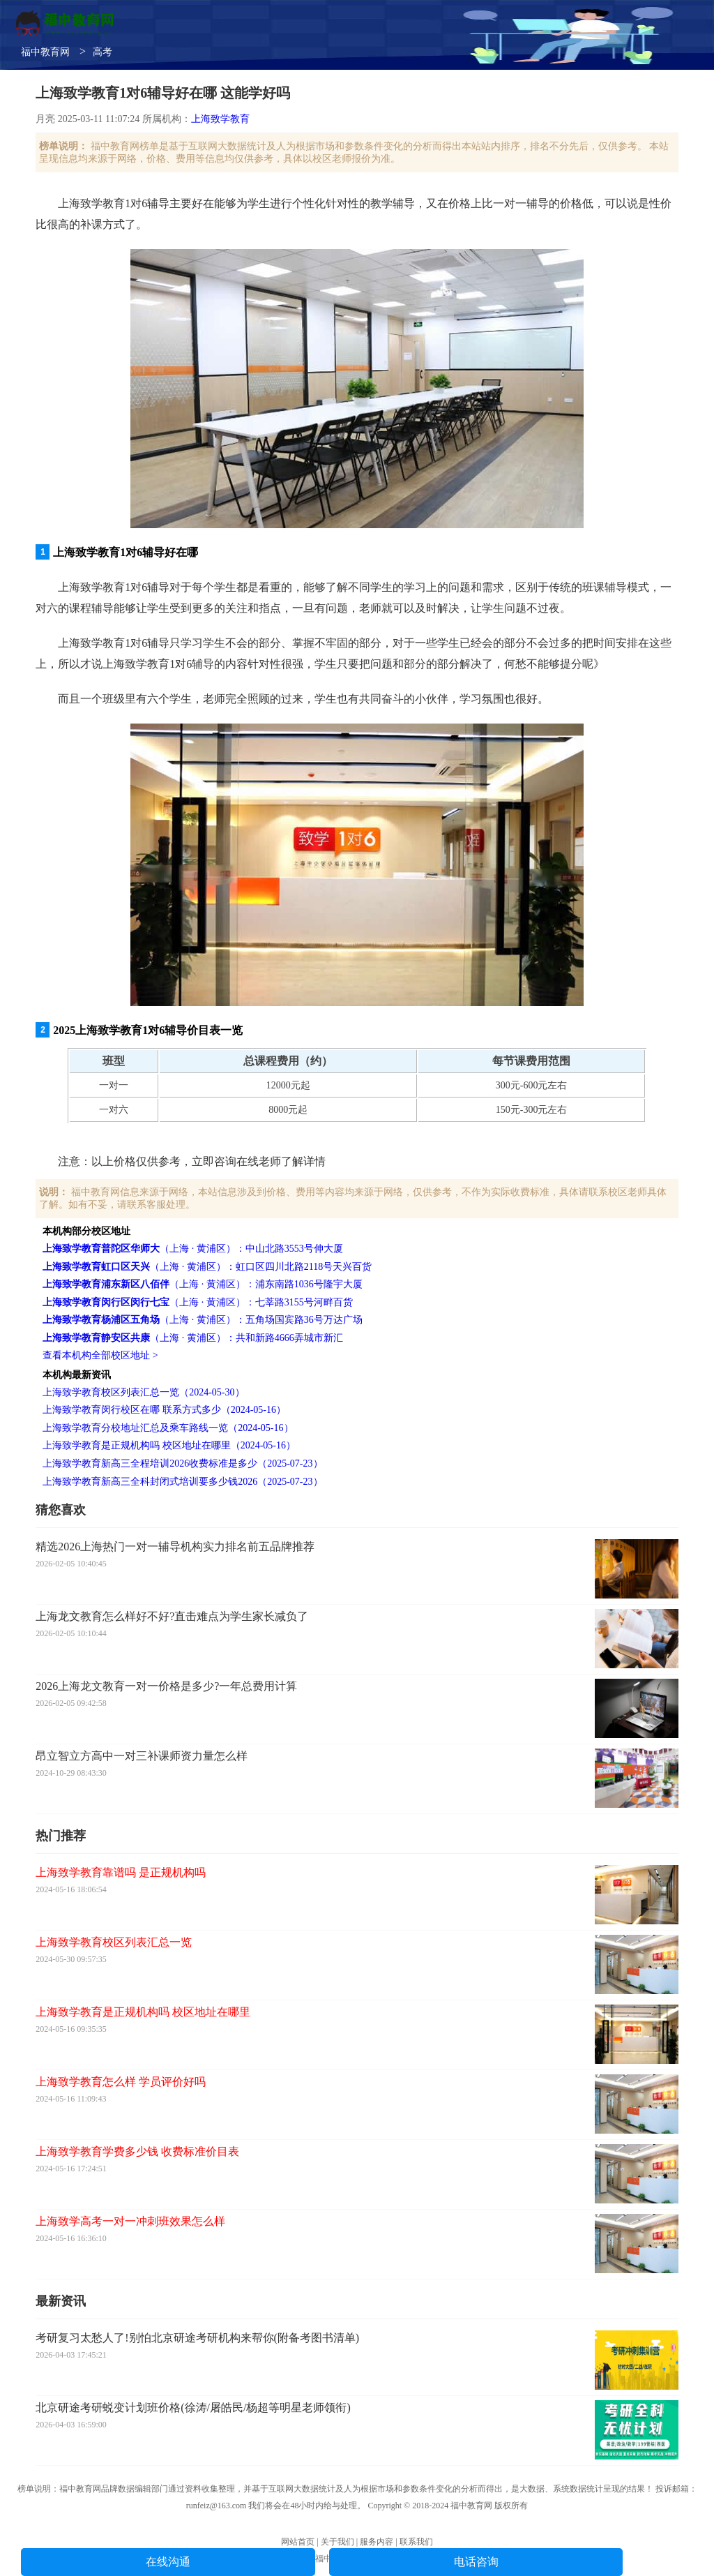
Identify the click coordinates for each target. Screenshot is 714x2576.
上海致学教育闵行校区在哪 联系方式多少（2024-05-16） (164, 1410)
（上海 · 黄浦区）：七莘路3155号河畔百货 (198, 1302)
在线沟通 (168, 2562)
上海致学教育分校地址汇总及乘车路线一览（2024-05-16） (168, 1428)
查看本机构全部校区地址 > (100, 1355)
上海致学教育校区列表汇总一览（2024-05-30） (143, 1392)
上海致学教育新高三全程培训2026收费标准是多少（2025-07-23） (182, 1463)
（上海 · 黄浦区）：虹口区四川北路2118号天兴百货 (207, 1266)
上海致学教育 (220, 119)
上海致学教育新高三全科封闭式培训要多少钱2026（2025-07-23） (182, 1481)
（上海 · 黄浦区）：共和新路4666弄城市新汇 (193, 1338)
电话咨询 (476, 2562)
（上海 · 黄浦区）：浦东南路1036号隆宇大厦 (203, 1284)
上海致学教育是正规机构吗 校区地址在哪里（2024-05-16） (169, 1445)
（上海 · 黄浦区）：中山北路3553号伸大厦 (193, 1248)
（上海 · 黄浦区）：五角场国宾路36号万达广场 (203, 1320)
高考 (102, 52)
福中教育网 (45, 52)
